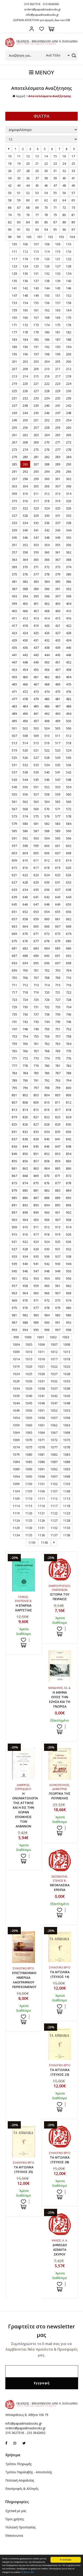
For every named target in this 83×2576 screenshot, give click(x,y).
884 (68, 1190)
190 (25, 347)
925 (57, 1242)
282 (47, 457)
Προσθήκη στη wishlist (23, 1640)
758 (68, 1036)
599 (36, 846)
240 (47, 405)
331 (57, 515)
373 (57, 567)
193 (57, 347)
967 (57, 1293)
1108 (66, 1491)
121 (57, 259)
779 (36, 1066)
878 (68, 1183)
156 (47, 303)
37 (37, 178)
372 (47, 567)
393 (14, 596)
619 (57, 868)
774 (47, 1058)
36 (28, 178)
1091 (41, 1469)
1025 (28, 1374)
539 (36, 772)
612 (47, 860)
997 (57, 1330)
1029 (16, 1381)
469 (57, 684)
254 (68, 420)
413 (36, 618)
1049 (16, 1410)
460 (25, 677)
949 (57, 1271)
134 (68, 273)
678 (47, 941)
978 (47, 1308)
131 (36, 273)
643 (57, 897)
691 (57, 956)
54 (46, 193)
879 (14, 1190)
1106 (41, 1491)
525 (14, 758)
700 (25, 970)
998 (68, 1330)
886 (25, 1198)
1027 (54, 1374)
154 (25, 303)
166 (25, 317)
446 (68, 655)
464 (68, 677)
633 (14, 890)
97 (73, 229)
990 (47, 1322)
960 (47, 1286)
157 (57, 303)
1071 (41, 1440)
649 (57, 904)
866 (68, 1168)
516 (47, 743)
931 (57, 1249)
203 (36, 361)
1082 (54, 1454)
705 (14, 978)
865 (57, 1168)
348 (47, 537)
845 (36, 1146)
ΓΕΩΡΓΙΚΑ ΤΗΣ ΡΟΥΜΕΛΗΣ (59, 1795)
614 (68, 860)
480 (47, 699)
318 (47, 501)
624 (47, 875)
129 (14, 273)
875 (36, 1183)
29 (37, 171)
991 (57, 1322)
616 (25, 868)
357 (14, 552)
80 (64, 215)
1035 (28, 1388)
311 (36, 493)
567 (14, 809)
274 (25, 449)
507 (14, 736)
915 (14, 1234)
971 (36, 1300)
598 (25, 846)
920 (68, 1234)
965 (36, 1293)
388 (25, 589)
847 (57, 1146)
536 (68, 765)
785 (36, 1073)
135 (14, 281)
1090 (28, 1469)
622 (25, 875)
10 (10, 156)
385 (57, 581)
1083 (66, 1454)
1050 (28, 1410)
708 (47, 978)
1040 (28, 1396)
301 (57, 479)
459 (14, 677)
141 (14, 288)
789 (14, 1080)
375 (14, 574)
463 (57, 677)
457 (57, 670)
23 (55, 163)
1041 (41, 1396)
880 (25, 1190)
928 (25, 1249)
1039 (16, 1396)
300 (47, 479)
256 (25, 427)
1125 (28, 1520)
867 (14, 1176)
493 (57, 714)
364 (25, 559)
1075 (28, 1447)
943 (57, 1264)
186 (47, 339)
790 (25, 1080)
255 (14, 427)
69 (37, 207)
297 (14, 479)
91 (19, 229)
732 (47, 1007)
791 (36, 1080)
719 (36, 992)
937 (57, 1256)
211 (57, 369)
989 (36, 1322)
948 (47, 1271)
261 (14, 435)
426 (47, 633)
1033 (66, 1381)
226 (25, 391)
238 (25, 405)
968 (68, 1293)
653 (36, 912)
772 (25, 1058)
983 (36, 1315)
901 (57, 1212)
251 (36, 420)
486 (47, 706)
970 (25, 1300)
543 (14, 780)
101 (39, 237)
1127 (54, 1520)
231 (14, 398)
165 (14, 317)
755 (36, 1036)
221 (36, 383)
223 (57, 383)
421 (57, 625)
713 (36, 985)
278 (68, 449)
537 (14, 772)
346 (25, 537)
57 (73, 193)
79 (55, 215)
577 (57, 816)
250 (25, 420)
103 (61, 237)
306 (47, 486)
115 (57, 251)
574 (25, 816)
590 (68, 831)
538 (25, 772)
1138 (66, 1535)
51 (19, 193)
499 (57, 721)
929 (36, 1249)
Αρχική (18, 96)
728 (68, 1000)
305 (36, 486)
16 (64, 156)
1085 (28, 1462)
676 (25, 941)
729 (14, 1007)
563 (36, 802)
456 (47, 670)
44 (28, 185)
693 (14, 963)
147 (14, 295)
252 (47, 420)
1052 (54, 1410)
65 (73, 200)
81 (73, 215)
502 (25, 728)
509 (36, 736)
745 (57, 1022)
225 (14, 391)
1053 (66, 1410)
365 (36, 559)
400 (25, 603)
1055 (28, 1418)
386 (68, 581)
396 (47, 596)
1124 (16, 1520)
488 (68, 706)
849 (14, 1154)
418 (25, 625)
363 (14, 559)
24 (64, 163)
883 (57, 1190)
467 (36, 684)
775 (57, 1058)
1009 (16, 1352)
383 (36, 581)
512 (68, 736)
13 (37, 156)
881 (36, 1190)
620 (68, 868)
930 (47, 1249)
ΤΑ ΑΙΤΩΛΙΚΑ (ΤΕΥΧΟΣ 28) (59, 2159)
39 (55, 178)
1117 (54, 1506)
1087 (54, 1462)
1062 (54, 1425)
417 (14, 625)
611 (36, 860)
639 (14, 897)
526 (25, 758)
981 (14, 1315)
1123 (66, 1513)
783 (14, 1073)
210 (47, 369)
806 (68, 1095)
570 (47, 809)
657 (14, 919)
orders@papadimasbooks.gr (42, 9)
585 (14, 831)
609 (14, 860)
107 (36, 244)
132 (47, 273)
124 (25, 266)
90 (10, 229)
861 (14, 1168)
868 (25, 1176)
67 (19, 207)
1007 (54, 1344)
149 (36, 295)
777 (14, 1066)
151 (57, 295)
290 (68, 464)
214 (25, 376)
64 (64, 200)
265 (57, 435)
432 (47, 640)
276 (47, 449)
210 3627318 (32, 4)
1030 (28, 1381)
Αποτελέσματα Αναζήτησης (49, 96)
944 (68, 1264)
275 (36, 449)
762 (47, 1044)
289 (57, 464)
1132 (54, 1528)
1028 (66, 1374)
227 (36, 391)
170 (68, 317)
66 (10, 207)
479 (36, 699)
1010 (28, 1352)
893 (36, 1205)
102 (50, 237)
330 (47, 515)
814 (25, 1110)
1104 (16, 1491)
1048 (66, 1403)
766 (25, 1051)
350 (68, 537)
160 (25, 310)
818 (68, 1110)
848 (68, 1146)
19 (19, 163)
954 (47, 1278)
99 (19, 237)
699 (14, 970)
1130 (28, 1528)
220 (25, 383)
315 (14, 501)
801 (14, 1095)
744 (47, 1022)
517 (57, 743)
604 (25, 853)
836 (68, 1132)
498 (47, 721)
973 (57, 1300)
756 (47, 1036)
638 (68, 890)
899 (36, 1212)
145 (57, 288)
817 (57, 1110)
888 (47, 1198)
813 (14, 1110)
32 (64, 171)
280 (25, 457)
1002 (53, 1337)
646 (25, 904)
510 (47, 736)
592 (25, 838)
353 (36, 545)
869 (36, 1176)
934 (25, 1256)
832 (25, 1132)
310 (25, 493)
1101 (41, 1484)
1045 (28, 1403)
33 (73, 171)
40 (64, 178)
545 (36, 780)
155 (36, 303)
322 (25, 508)
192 (47, 347)
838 (25, 1139)
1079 (16, 1454)
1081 (41, 1454)
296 (68, 471)
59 (19, 200)
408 (47, 611)
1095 (28, 1476)
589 (57, 831)
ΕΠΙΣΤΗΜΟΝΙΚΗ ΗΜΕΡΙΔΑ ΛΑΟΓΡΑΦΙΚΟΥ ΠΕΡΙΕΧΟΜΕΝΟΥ (23, 1980)
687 (14, 956)
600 (47, 846)
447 (14, 662)
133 (57, 273)
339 (14, 530)
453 (14, 670)
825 (14, 1124)
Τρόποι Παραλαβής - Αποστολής (28, 2472)
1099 (16, 1484)
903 (14, 1220)
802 (25, 1095)
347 (36, 537)
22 (46, 163)
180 (47, 332)
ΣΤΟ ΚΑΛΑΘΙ (23, 1645)
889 (57, 1198)
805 (57, 1095)
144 (47, 288)
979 (57, 1308)
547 (57, 780)
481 (57, 699)
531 (14, 765)
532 (25, 765)
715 (57, 985)
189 (14, 347)
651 (14, 912)
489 (14, 714)
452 (68, 662)
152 (68, 295)
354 (47, 545)
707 (36, 978)
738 (47, 1014)
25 (73, 163)
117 (14, 259)
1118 (66, 1506)
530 (68, 758)
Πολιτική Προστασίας (20, 2527)
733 (57, 1007)
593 (36, 838)
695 (36, 963)
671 (36, 934)
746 (68, 1022)
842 (68, 1139)
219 (14, 383)
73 (73, 207)
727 (57, 1000)
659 (36, 919)
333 (14, 523)
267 (14, 442)
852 (47, 1154)
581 (36, 824)
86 (46, 222)
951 (14, 1278)
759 (14, 1044)
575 (36, 816)
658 (25, 919)
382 (25, 581)
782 (68, 1066)
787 (57, 1073)
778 (25, 1066)
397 (57, 596)
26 (10, 171)
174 (47, 325)
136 (25, 281)
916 (25, 1234)
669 (14, 934)
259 (57, 427)
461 (36, 677)
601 (57, 846)
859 (57, 1161)
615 (14, 868)
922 (25, 1242)
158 (68, 303)
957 (14, 1286)
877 (57, 1183)
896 (68, 1205)
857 (36, 1161)
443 (36, 655)
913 (57, 1227)
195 (14, 354)
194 (68, 347)
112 (25, 251)
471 (14, 692)
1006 (41, 1344)
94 (46, 229)
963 (14, 1293)
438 (47, 648)
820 (25, 1117)
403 (57, 603)
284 (68, 457)
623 (36, 875)
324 (47, 508)
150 (47, 295)
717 (14, 992)
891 (14, 1205)
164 (68, 310)
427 (57, 633)
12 (28, 156)
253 (57, 420)
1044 (16, 1403)
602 (68, 846)
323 (36, 508)
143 (36, 288)
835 (57, 1132)
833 (36, 1132)
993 (14, 1330)
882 (47, 1190)
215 (36, 376)
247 (57, 413)
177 (14, 332)
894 (47, 1205)
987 (14, 1322)
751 (57, 1029)
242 (68, 405)
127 (57, 266)
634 (25, 890)
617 (36, 868)
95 (55, 229)
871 (57, 1176)
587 (36, 831)
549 (14, 787)
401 (36, 603)
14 (46, 156)
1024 (16, 1374)
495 (14, 721)
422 (68, 625)
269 (36, 442)
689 (36, 956)
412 (25, 618)
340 (25, 530)
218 (68, 376)
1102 (54, 1484)
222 (47, 383)
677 (36, 941)
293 (36, 471)
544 (25, 780)
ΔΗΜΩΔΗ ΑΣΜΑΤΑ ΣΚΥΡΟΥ (59, 2249)
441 (14, 655)
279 (14, 457)
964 (25, 1293)
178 (25, 332)
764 (68, 1044)
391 (57, 589)
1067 (54, 1432)
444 (47, 655)
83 (19, 222)
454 (25, 670)
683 (36, 948)
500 (68, 721)
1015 (28, 1359)
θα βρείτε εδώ (27, 2572)
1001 (40, 1337)
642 (47, 897)
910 (25, 1227)
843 (14, 1146)
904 (25, 1220)
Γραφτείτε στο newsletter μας (41, 2330)
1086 (41, 1462)
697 (57, 963)
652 (25, 912)
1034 (16, 1388)
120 (47, 259)
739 (57, 1014)
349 (57, 537)
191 (36, 347)
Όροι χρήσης (14, 2519)
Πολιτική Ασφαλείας (19, 2480)
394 (25, 596)
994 (25, 1330)
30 (46, 171)
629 (36, 882)
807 (14, 1102)
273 (14, 449)
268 (25, 442)
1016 (41, 1359)
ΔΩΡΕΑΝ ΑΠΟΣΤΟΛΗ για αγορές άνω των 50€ (41, 20)
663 (14, 926)
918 (47, 1234)
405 (14, 611)
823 (57, 1117)
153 (14, 303)
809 (36, 1102)
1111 (41, 1498)
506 (68, 728)
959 (36, 1286)
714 (47, 985)
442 (25, 655)
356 (68, 545)
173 (36, 325)
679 (57, 941)
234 (47, 398)
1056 (41, 1418)
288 (47, 464)
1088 (66, 1462)
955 (57, 1278)
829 (57, 1124)
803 (36, 1095)
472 (25, 692)
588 (47, 831)
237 (14, 405)
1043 (66, 1396)
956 (68, 1278)
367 (57, 559)
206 (68, 361)
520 (25, 750)
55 (55, 193)
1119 (16, 1513)
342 (47, 530)
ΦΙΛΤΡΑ (42, 116)
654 (47, 912)
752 (68, 1029)
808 (25, 1102)
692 (68, 956)
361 (57, 552)
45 (37, 185)
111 (14, 251)
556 (25, 794)
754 (25, 1036)
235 (57, 398)
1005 (28, 1344)
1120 (28, 1513)
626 (68, 875)
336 (47, 523)
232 (25, 398)
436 (25, 648)
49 (73, 185)
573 (14, 816)
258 (47, 427)
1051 (41, 1410)
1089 (16, 1469)
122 (68, 259)
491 (36, 714)
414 (47, 618)
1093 (66, 1469)
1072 (54, 1440)
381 (14, 581)
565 (57, 802)
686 (68, 948)
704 (68, 970)
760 (25, 1044)
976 (25, 1308)
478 (25, 699)
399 (14, 603)
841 (57, 1139)
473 (36, 692)
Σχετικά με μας (15, 2511)
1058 (66, 1418)
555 (14, 794)
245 (36, 413)
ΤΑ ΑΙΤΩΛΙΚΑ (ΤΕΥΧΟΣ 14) (59, 1974)
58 (10, 200)
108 (47, 244)
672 (47, 934)
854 (68, 1154)
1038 (66, 1388)
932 (68, 1249)
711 (14, 985)
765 (14, 1051)
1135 (28, 1535)
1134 (16, 1535)
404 (68, 603)
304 (25, 486)
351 (14, 545)
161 (36, 310)
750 (47, 1029)
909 (14, 1227)
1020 (28, 1366)
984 (47, 1315)
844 (25, 1146)
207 (14, 369)
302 (68, 479)
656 (68, 912)
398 (68, 596)
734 (68, 1007)
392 (68, 589)
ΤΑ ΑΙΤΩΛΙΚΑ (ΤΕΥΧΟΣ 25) (23, 2169)
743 (36, 1022)
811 (57, 1102)
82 (10, 222)
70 (46, 207)
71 (55, 207)
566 (68, 802)
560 (68, 794)
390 (47, 589)
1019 (16, 1366)
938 (68, 1256)
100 (28, 237)
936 (47, 1256)
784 (25, 1073)
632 (68, 882)
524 (68, 750)
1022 (54, 1366)
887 (36, 1198)
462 (47, 677)
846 (47, 1146)
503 (36, 728)
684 (47, 948)
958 (25, 1286)
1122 (54, 1513)
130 (25, 273)
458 (68, 670)
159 (14, 310)
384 (47, 581)
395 (36, 596)
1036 (41, 1388)
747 (14, 1029)
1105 (28, 1491)
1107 (54, 1491)
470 (68, 684)
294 (47, 471)
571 (57, 809)
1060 (28, 1425)
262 (25, 435)
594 (47, 838)
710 (68, 978)
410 (68, 611)
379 (57, 574)
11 (19, 156)
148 (25, 295)
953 (36, 1278)
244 (25, 413)
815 (36, 1110)
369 (14, 567)
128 (68, 266)
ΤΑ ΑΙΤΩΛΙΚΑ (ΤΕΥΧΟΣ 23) (59, 2072)
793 (57, 1080)
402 (47, 603)
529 (57, 758)
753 (14, 1036)
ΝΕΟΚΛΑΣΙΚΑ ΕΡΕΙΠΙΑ (59, 1887)
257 (36, 427)
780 (47, 1066)
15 (55, 156)
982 (25, 1315)
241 (57, 405)
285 (14, 464)
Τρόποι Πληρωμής (18, 2464)
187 (57, 339)
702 (47, 970)
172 (25, 325)
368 (68, 559)
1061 (41, 1425)
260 (68, 427)
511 (57, 736)
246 (47, 413)
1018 (66, 1359)
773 (36, 1058)
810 (47, 1102)
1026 (41, 1374)
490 (25, 714)
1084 (16, 1462)
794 (68, 1080)
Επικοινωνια (14, 2535)
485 (36, 706)
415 (57, 618)
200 (68, 354)
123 (14, 266)
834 (47, 1132)
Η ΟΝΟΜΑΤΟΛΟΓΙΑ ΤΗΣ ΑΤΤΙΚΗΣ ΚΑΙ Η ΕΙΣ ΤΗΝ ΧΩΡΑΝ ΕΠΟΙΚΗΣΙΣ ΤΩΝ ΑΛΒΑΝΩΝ (23, 1809)
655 (57, 912)
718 (25, 992)
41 (73, 178)
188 (68, 339)
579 (14, 824)
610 (25, 860)
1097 (54, 1476)
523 (57, 750)
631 (57, 882)
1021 (41, 1366)
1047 (54, 1403)
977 (36, 1308)
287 (36, 464)
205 (57, 361)
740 (68, 1014)
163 (57, 310)
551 (36, 787)
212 (68, 369)
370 (25, 567)
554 (68, 787)
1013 (66, 1352)
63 (55, 200)
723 (14, 1000)
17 (73, 156)
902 (68, 1212)
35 (19, 178)
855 (14, 1161)
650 (68, 904)
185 (36, 339)
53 (37, 193)
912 (47, 1227)
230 (68, 391)
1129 (16, 1528)
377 (36, 574)
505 (57, 728)
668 (68, 926)
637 (57, 890)
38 (46, 178)
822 (47, 1117)
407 (36, 611)
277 (57, 449)
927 (14, 1249)
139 (57, 281)
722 (68, 992)
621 (14, 875)
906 (47, 1220)
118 (25, 259)
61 (37, 200)
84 (28, 222)
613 (57, 860)
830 (68, 1124)
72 (64, 207)
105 (14, 244)
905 (36, 1220)
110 (68, 244)
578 (68, 816)
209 (36, 369)
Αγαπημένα (41, 29)
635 (36, 890)
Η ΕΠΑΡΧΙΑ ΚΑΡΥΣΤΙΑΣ (23, 1607)
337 (57, 523)
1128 (66, 1520)
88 (64, 222)
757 (57, 1036)
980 (68, 1308)
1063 (66, 1425)
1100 (28, 1484)
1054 (16, 1418)
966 (47, 1293)
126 (47, 266)
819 (14, 1117)
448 (25, 662)
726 (47, 1000)
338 (68, 523)
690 (47, 956)
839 (36, 1139)
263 (36, 435)
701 (36, 970)
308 (68, 486)
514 (25, 743)
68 (28, 207)
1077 (54, 1447)
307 (57, 486)
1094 (16, 1476)
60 (28, 200)
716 (68, 985)
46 (46, 185)
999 (16, 1337)
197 (36, 354)
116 (68, 251)
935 (36, 1256)
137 (36, 281)
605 (36, 853)
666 (47, 926)
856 (25, 1161)
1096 (41, 1476)
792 (47, 1080)
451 (57, 662)
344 (68, 530)
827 (36, 1124)
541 (57, 772)
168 (47, 317)
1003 (65, 1337)
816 (47, 1110)
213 (14, 376)
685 (57, 948)
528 (47, 758)
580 (25, 824)
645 (14, 904)
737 (36, 1014)
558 (47, 794)
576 (47, 816)
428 (68, 633)
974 (68, 1300)
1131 (41, 1528)
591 (14, 838)
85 (37, 222)
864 (47, 1168)
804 (47, 1095)
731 (36, 1007)
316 (25, 501)
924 (47, 1242)
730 (25, 1007)
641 (36, 897)
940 (25, 1264)
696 (47, 963)
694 (25, 963)
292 (25, 471)
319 (57, 501)
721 (57, 992)
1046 (41, 1403)
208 (25, 369)
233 (36, 398)
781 (57, 1066)
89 (73, 222)
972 (47, 1300)
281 (36, 457)
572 (68, 809)
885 (14, 1198)
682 (25, 948)
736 (25, 1014)
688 (25, 956)
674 (68, 934)
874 (25, 1183)
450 (47, 662)
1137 (54, 1535)
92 (28, 229)
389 (36, 589)
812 (68, 1102)
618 (47, 868)
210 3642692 (51, 4)
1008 (66, 1344)
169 (57, 317)
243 (14, 413)
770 (68, 1051)
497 (36, 721)
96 (64, 229)
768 (47, 1051)
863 (36, 1168)
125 (36, 266)
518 (68, 743)
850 (25, 1154)
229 (57, 391)
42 (10, 185)
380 (68, 574)
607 (57, 853)
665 (36, 926)
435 (14, 648)
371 (36, 567)
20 (28, 163)
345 (14, 537)
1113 (66, 1498)
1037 (54, 1388)
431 (36, 640)
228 (47, 391)
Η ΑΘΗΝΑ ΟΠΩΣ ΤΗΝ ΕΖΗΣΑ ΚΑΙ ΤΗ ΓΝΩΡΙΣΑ (59, 1699)
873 (14, 1183)
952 (25, 1278)
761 (36, 1044)
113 (36, 251)
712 (25, 985)
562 (25, 802)
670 (25, 934)
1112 (54, 1498)
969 (14, 1300)
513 (14, 743)
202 (25, 361)
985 (57, 1315)
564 (47, 802)
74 (10, 215)
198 (47, 354)
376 (25, 574)
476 (68, 692)
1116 (41, 1506)
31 (55, 171)
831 (14, 1132)
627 (14, 882)
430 (25, 640)
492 (47, 714)
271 (57, 442)
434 (68, 640)
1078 (66, 1447)
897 (14, 1212)
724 (25, 1000)
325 (57, 508)
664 (25, 926)
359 (36, 552)
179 (36, 332)
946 (25, 1271)
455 (36, 670)
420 (47, 625)
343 (57, 530)
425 (36, 633)
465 (14, 684)
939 (14, 1264)
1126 (41, 1520)
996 (47, 1330)
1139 (31, 1542)
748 (25, 1029)
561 (14, 802)
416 (68, 618)
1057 (54, 1418)
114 (47, 251)
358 (25, 552)
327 (14, 515)
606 (47, 853)
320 (68, 501)
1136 (41, 1535)
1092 (54, 1469)
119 (36, 259)
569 (36, 809)
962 (68, 1286)
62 (46, 200)
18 (10, 163)
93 (37, 229)
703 (57, 970)
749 (36, 1029)
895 (57, 1205)
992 (68, 1322)
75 (19, 215)
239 (36, 405)
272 (68, 442)
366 (47, 559)
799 (57, 1088)
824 (68, 1117)
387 (14, 589)
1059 (16, 1425)
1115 (28, 1506)
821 (36, 1117)
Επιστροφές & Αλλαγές (22, 2488)
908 (68, 1220)
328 (25, 515)
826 (25, 1124)
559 (57, 794)
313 (57, 493)
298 (25, 479)
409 (57, 611)
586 (25, 831)
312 (47, 493)
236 (68, 398)
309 (14, 493)
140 (68, 281)
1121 (41, 1513)
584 (68, 824)
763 (57, 1044)
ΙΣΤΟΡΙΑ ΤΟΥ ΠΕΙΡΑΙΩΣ (59, 1596)
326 (68, 508)
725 (36, 1000)
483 (14, 706)
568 (25, 809)
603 (14, 853)
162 (47, 310)
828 (47, 1124)
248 (68, 413)
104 (72, 237)
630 (47, 882)
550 (25, 787)
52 (28, 193)
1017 (54, 1359)
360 (47, 552)
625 (57, 875)
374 (68, 567)
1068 (66, 1432)
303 (14, 486)
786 (47, 1073)
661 (57, 919)
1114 (16, 1506)
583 (57, 824)
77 (37, 215)
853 (57, 1154)
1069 (16, 1440)
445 (57, 655)
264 (47, 435)
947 (36, 1271)
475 (57, 692)
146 (68, 288)
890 (68, 1198)
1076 (41, 1447)
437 (36, 648)
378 (47, 574)
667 (57, 926)
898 (25, 1212)
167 (36, 317)
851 (36, 1154)
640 (25, 897)
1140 (44, 1542)
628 (25, 882)
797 (36, 1088)
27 (19, 171)
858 (47, 1161)
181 (57, 332)
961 (57, 1286)
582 (47, 824)
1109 (16, 1498)
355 (57, 545)
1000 (27, 1337)
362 (68, 552)
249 (14, 420)
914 (68, 1227)
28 (28, 171)
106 (25, 244)
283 (57, 457)
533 (36, 765)
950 (68, 1271)
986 (68, 1315)
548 (68, 780)
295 (57, 471)
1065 (28, 1432)
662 (68, 919)
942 (47, 1264)
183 (14, 339)
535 (57, 765)
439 (57, 648)
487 (57, 706)
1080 (28, 1454)
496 (25, 721)
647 (36, 904)
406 (25, 611)
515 (36, 743)
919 (57, 1234)
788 (68, 1073)
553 (57, 787)
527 (36, 758)
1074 (16, 1447)
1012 (54, 1352)
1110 (28, 1498)
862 (25, 1168)
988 (25, 1322)
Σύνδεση (31, 29)
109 (57, 244)
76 (28, 215)
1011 (41, 1352)
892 (25, 1205)
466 (25, 684)
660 (47, 919)
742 (25, 1022)
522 (47, 750)
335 (36, 523)
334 (25, 523)
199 (57, 354)
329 (36, 515)
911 (36, 1227)
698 (68, 963)
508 (25, 736)
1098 (66, 1476)
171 (14, 325)
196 (25, 354)
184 (25, 339)
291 (14, 471)
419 (36, 625)
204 (47, 361)
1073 (66, 1440)
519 (14, 750)
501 (14, 728)
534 (47, 765)
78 (46, 215)
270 (47, 442)
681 (14, 948)
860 (68, 1161)
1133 (66, 1528)
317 (36, 501)
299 (36, 479)
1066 (41, 1432)
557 (36, 794)
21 (37, 163)
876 (47, 1183)
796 (25, 1088)
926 (68, 1242)
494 (68, 714)
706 (25, 978)
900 (47, 1212)
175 (57, 325)
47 (55, 185)
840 (47, 1139)
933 (14, 1256)
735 (14, 1014)
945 (14, 1271)
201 (14, 361)
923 (36, 1242)
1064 (16, 1432)
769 (57, 1051)
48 (64, 185)
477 (14, 699)
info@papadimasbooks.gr (42, 15)
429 (14, 640)
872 (68, 1176)
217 (57, 376)
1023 (66, 1366)
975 (14, 1308)
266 (68, 435)
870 (47, 1176)
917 (36, 1234)
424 (25, 633)
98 (10, 237)
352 (25, 545)
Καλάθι (51, 29)
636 (47, 890)
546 (47, 780)
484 (25, 706)
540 (47, 772)
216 (47, 376)
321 (14, 508)
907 (57, 1220)
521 (36, 750)
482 (68, 699)
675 (14, 941)
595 (57, 838)
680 (68, 941)
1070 (28, 1440)
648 (47, 904)
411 (14, 618)
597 (14, 846)
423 (14, 633)
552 (47, 787)
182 (68, 332)
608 (68, 853)
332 (68, 515)
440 (68, 648)
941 (36, 1264)
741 (14, 1022)
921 (14, 1242)
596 (68, 838)
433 (57, 640)
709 (57, 978)
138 (47, 281)
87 (55, 222)
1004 (16, 1344)
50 (10, 193)
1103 (66, 1484)
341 (36, 530)
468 (47, 684)
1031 (41, 1381)
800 (68, 1088)
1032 (54, 1381)
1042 (54, 1396)
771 (14, 1058)
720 (47, 992)
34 (10, 178)
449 (36, 662)
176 (68, 325)
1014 (16, 1359)
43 (19, 185)
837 (14, 1139)
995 (36, 1330)
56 (64, 193)
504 (47, 728)
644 (68, 897)
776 (68, 1058)
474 (47, 692)
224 (68, 383)
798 (47, 1088)
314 (68, 493)
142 (25, 288)
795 (14, 1088)
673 (57, 934)
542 (68, 772)
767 (36, 1051)
